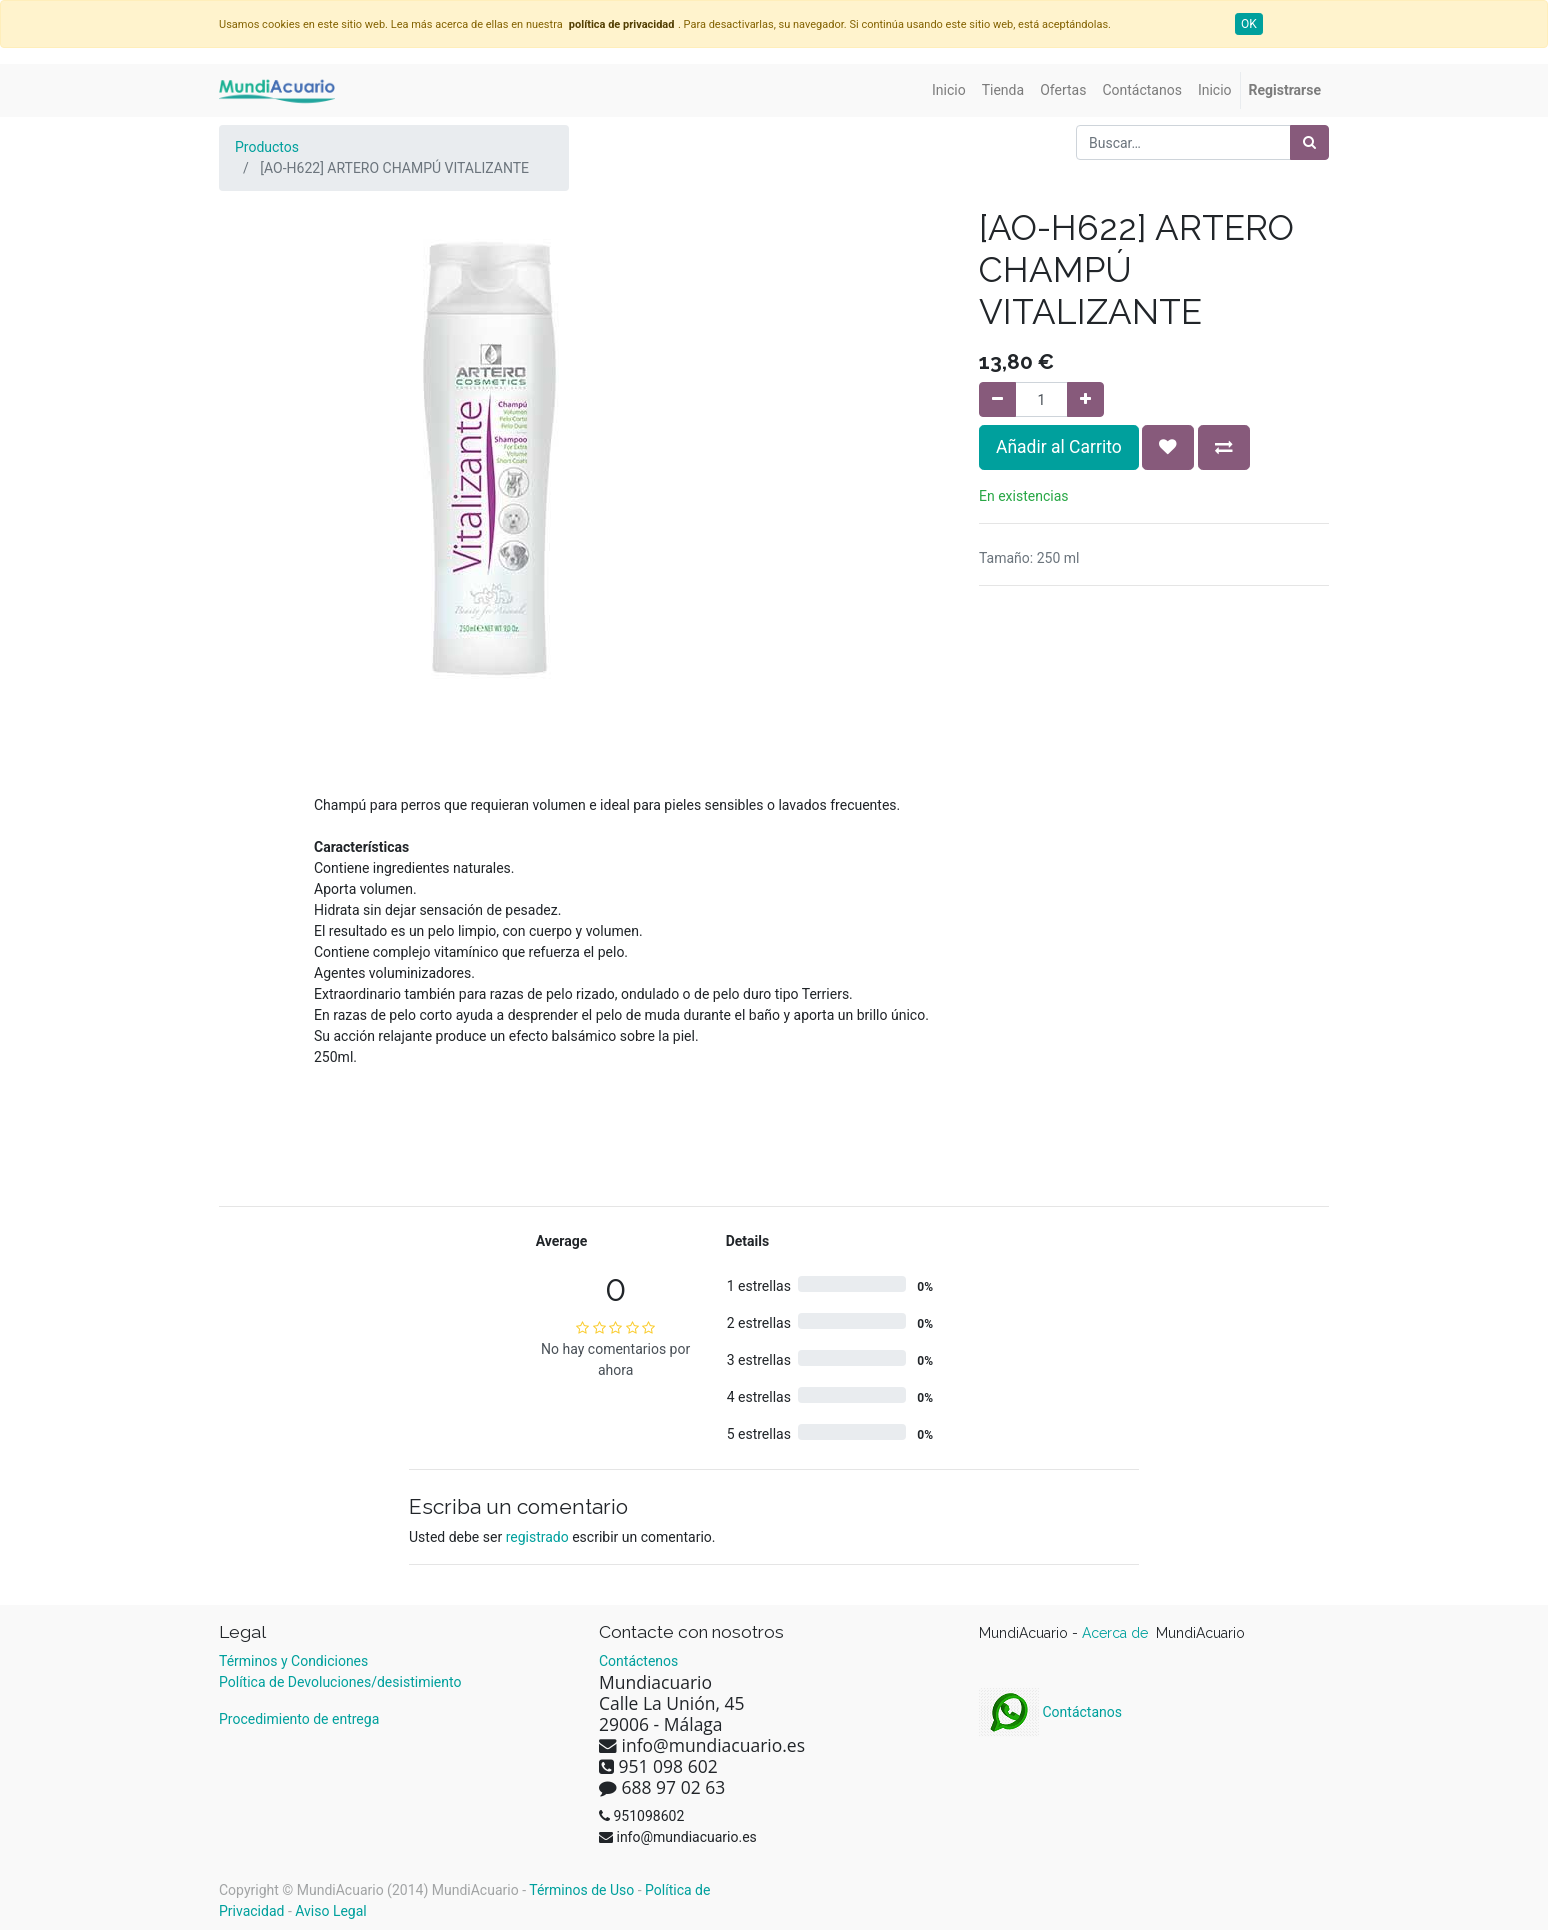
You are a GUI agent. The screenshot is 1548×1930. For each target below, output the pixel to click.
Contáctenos (638, 1661)
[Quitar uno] (997, 399)
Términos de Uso (581, 1890)
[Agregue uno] (1085, 399)
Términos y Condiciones (293, 1661)
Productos (267, 147)
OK (1249, 24)
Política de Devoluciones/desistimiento (340, 1682)
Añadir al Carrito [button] (1059, 447)
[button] (1168, 447)
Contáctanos (1050, 1712)
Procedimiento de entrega (299, 1719)
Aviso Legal (331, 1911)
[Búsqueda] (1309, 142)
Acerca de (1117, 1633)
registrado (537, 1537)
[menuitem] (949, 90)
